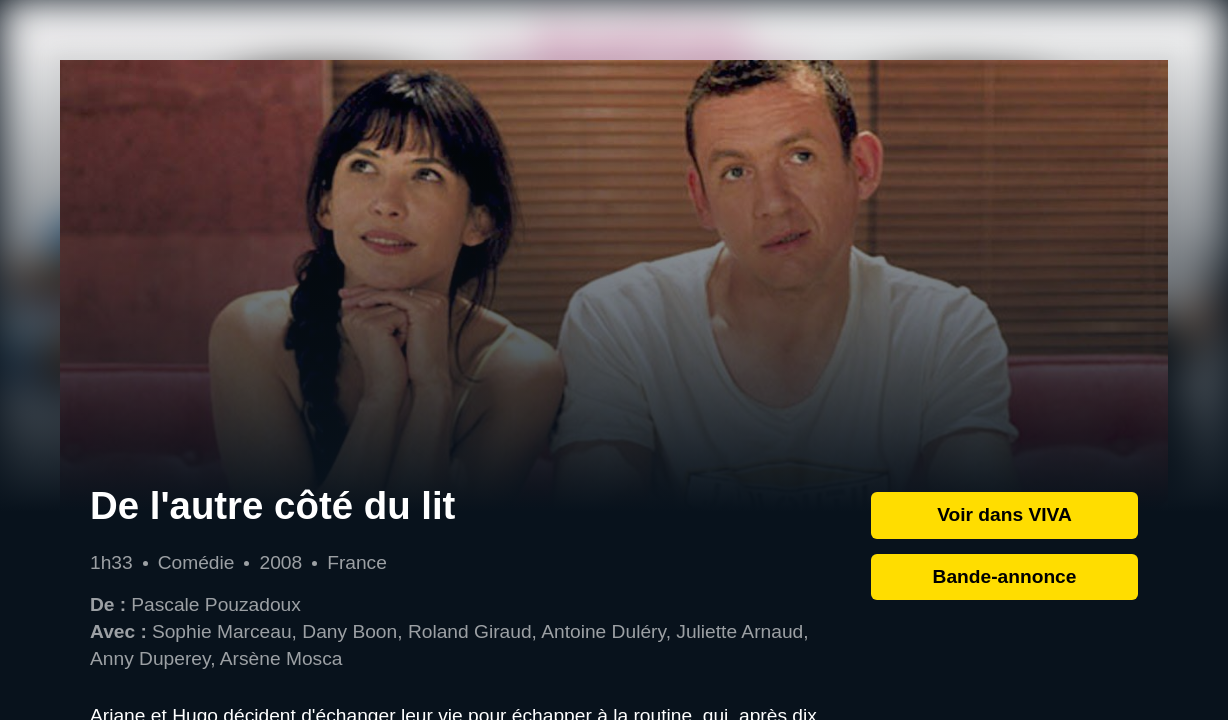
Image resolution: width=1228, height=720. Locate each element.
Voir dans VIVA (1004, 514)
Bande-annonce (1005, 576)
